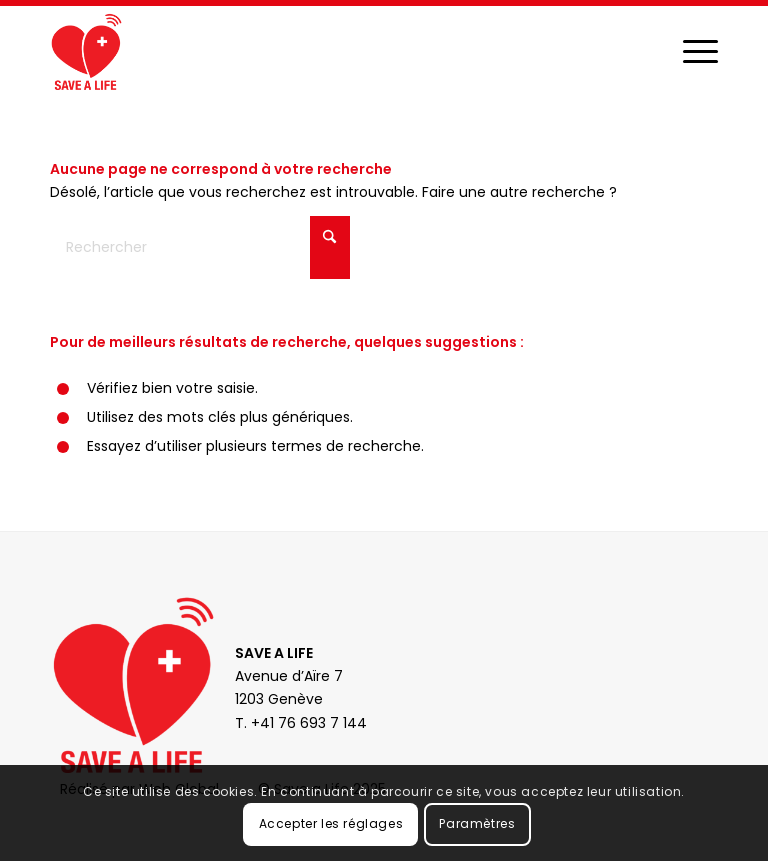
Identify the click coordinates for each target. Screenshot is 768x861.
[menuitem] (690, 51)
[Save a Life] (86, 51)
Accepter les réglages (331, 823)
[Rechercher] (200, 247)
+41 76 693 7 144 (309, 723)
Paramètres (477, 823)
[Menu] (690, 51)
